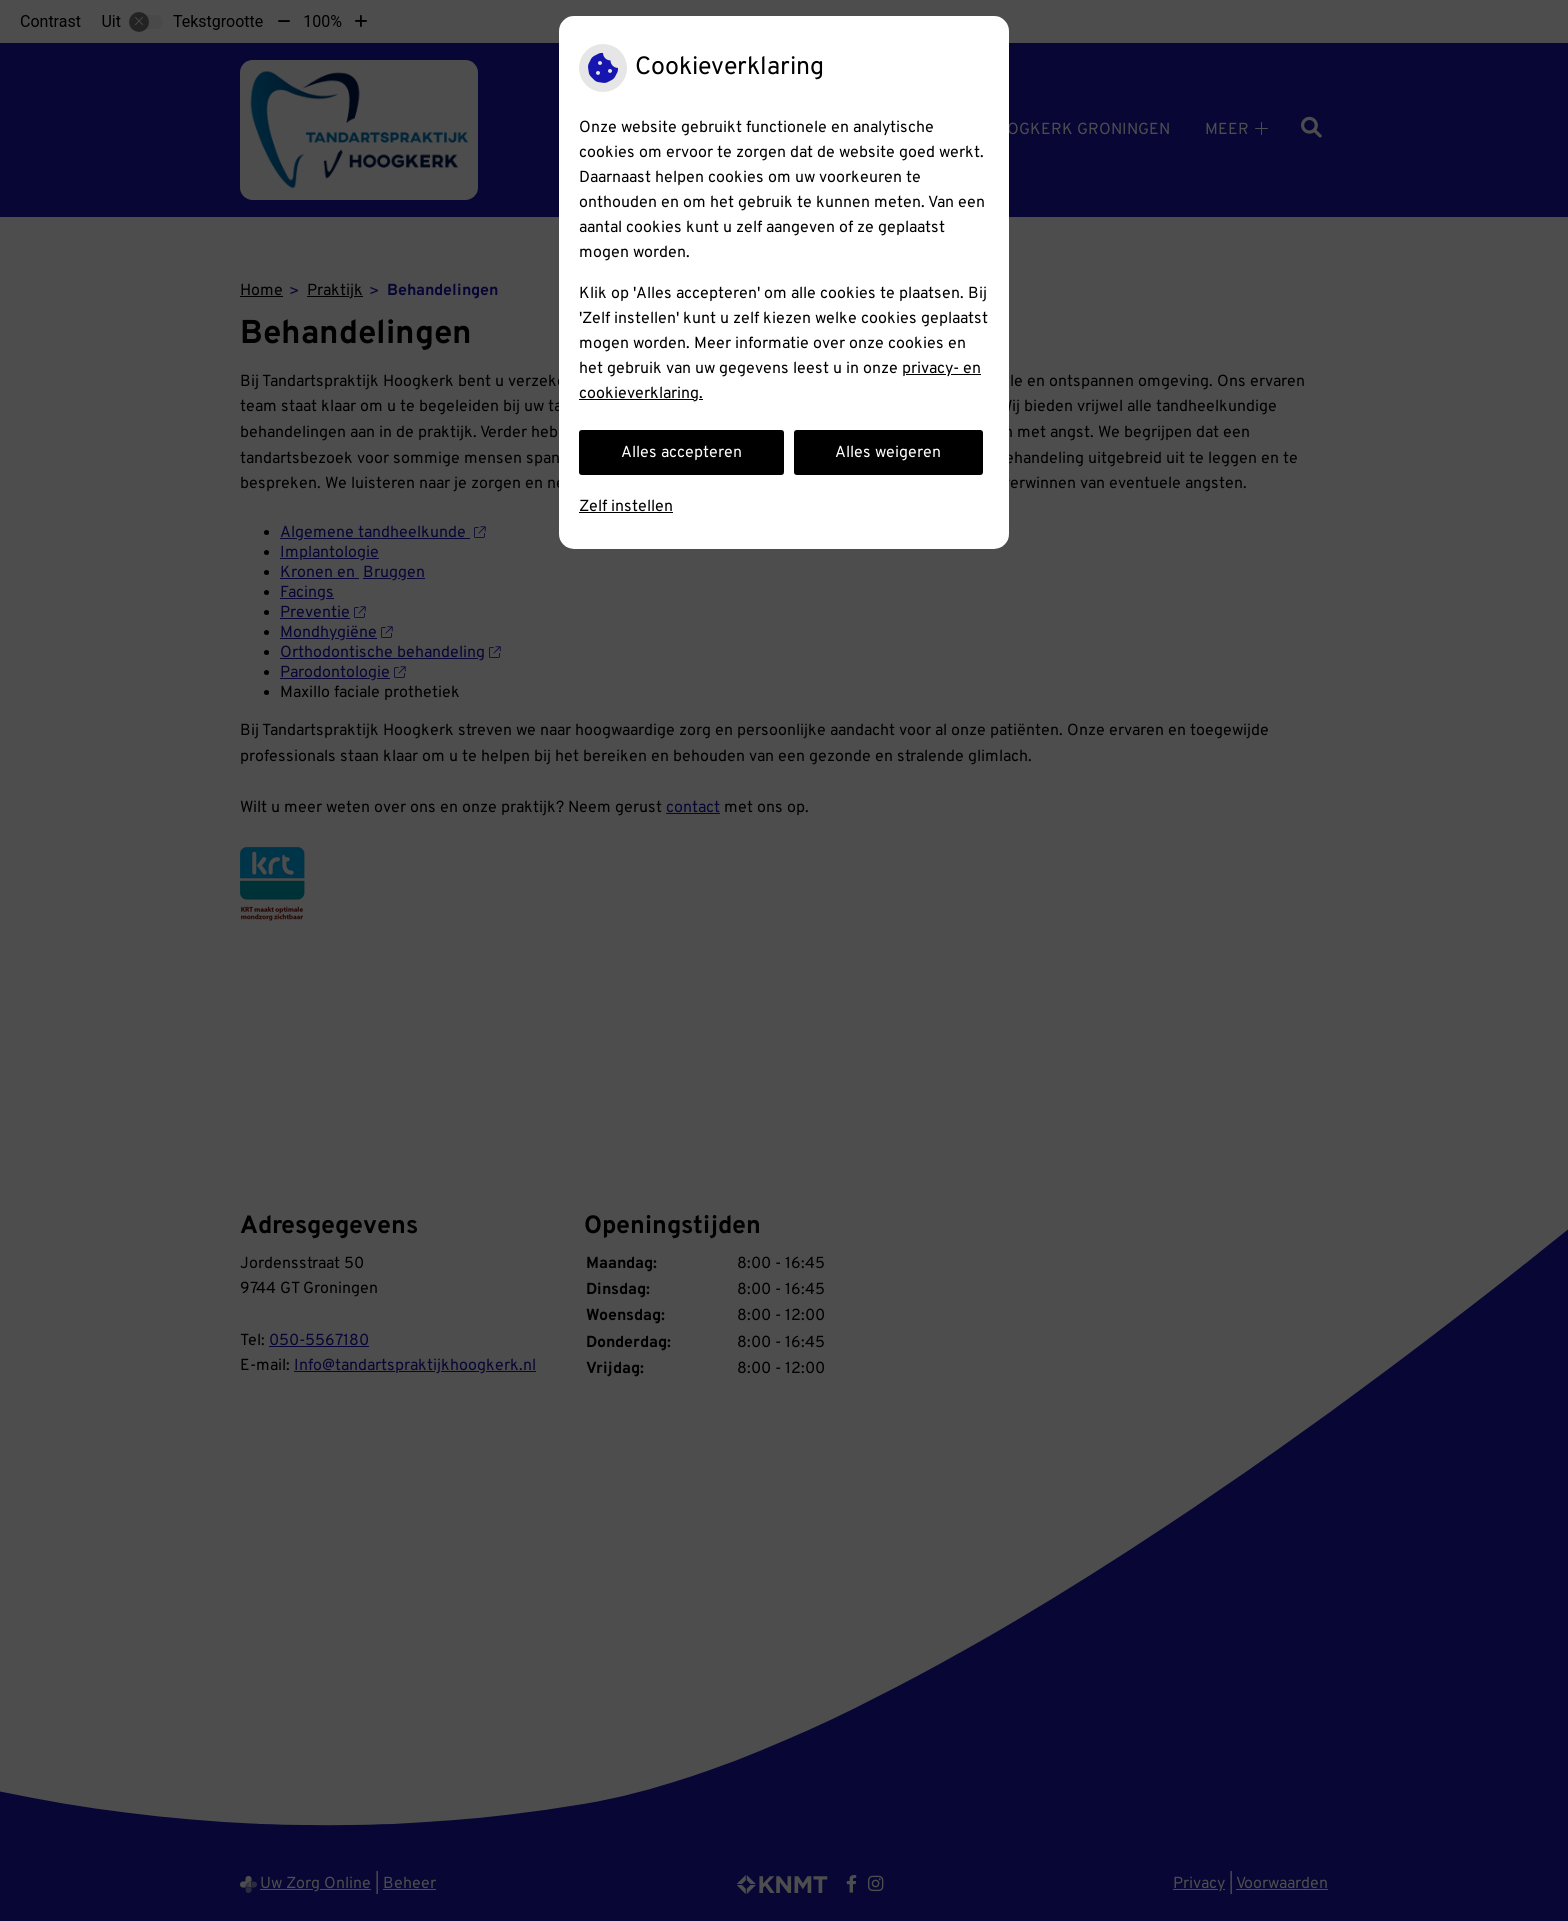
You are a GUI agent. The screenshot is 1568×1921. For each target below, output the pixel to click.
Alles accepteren (681, 453)
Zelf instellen (626, 507)
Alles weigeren (888, 453)
